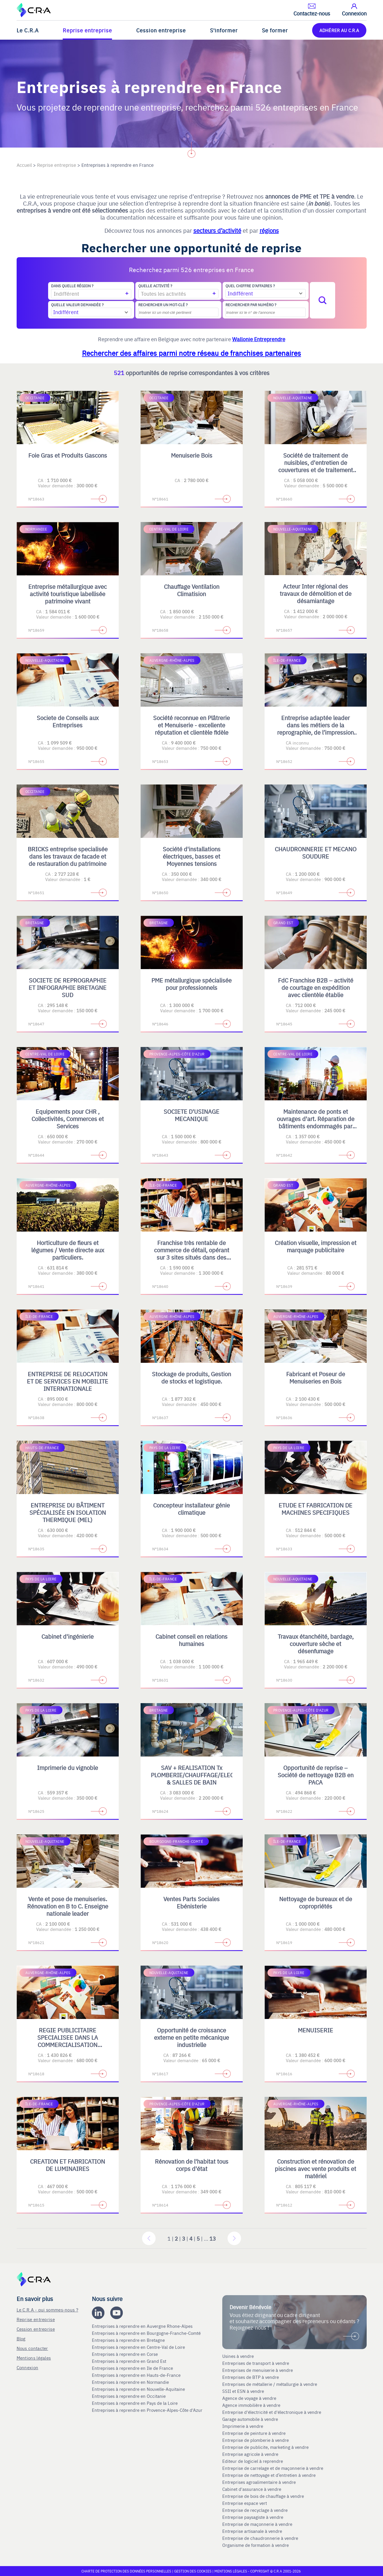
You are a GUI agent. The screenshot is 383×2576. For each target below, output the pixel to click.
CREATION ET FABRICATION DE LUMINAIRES (67, 2164)
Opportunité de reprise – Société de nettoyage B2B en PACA (316, 1775)
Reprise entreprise (87, 30)
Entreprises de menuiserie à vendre (258, 2370)
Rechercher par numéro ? (250, 304)
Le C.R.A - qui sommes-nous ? (47, 2310)
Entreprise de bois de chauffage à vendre (263, 2496)
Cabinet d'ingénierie (67, 1636)
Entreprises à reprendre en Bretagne (129, 2340)
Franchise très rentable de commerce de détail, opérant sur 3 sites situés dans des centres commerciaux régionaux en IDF (191, 1257)
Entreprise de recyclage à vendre (255, 2510)
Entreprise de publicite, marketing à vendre (265, 2447)
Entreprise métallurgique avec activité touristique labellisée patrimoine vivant (67, 593)
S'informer (224, 30)
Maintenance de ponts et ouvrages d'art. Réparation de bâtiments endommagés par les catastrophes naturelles (315, 1122)
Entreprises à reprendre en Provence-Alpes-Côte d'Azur (148, 2410)
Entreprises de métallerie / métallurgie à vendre (270, 2384)
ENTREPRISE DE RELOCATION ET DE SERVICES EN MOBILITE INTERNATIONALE (67, 1381)
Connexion (28, 2367)
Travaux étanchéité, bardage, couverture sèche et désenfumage (316, 1643)
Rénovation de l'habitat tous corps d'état (191, 2164)
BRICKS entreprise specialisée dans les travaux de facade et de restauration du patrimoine (68, 856)
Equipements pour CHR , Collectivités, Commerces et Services (68, 1118)
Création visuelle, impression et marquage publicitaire (315, 1246)
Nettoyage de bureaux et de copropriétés (315, 1902)
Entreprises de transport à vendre (255, 2363)
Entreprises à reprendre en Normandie (131, 2382)
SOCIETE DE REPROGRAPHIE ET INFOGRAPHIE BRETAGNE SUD (67, 987)
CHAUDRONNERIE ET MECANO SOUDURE (315, 852)
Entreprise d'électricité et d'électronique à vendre (271, 2412)
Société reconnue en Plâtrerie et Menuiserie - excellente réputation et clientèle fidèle (191, 725)
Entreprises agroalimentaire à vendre (259, 2482)
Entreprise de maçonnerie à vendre (257, 2524)
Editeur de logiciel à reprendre (252, 2461)
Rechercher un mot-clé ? (163, 304)
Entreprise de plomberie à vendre (255, 2440)
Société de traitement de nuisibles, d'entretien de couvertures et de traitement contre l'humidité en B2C (315, 466)
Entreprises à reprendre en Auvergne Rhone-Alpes (143, 2326)
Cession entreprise (161, 30)
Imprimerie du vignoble (67, 1767)
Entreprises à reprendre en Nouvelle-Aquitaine (139, 2389)
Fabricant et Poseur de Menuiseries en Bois (315, 1377)
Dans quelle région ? (72, 285)
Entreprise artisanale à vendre (252, 2531)
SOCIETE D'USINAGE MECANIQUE (191, 1114)
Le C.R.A (28, 30)
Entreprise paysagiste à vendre (252, 2517)
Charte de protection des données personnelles (126, 2571)
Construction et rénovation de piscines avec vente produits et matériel (315, 2168)
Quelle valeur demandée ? (77, 304)
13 (212, 2238)
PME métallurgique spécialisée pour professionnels (191, 983)
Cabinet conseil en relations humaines (191, 1639)
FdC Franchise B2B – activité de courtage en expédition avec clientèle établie (315, 987)
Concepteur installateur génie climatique (191, 1508)
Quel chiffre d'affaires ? (250, 285)
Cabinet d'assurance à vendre (251, 2489)
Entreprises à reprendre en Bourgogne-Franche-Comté (147, 2333)
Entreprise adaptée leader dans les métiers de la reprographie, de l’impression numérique (315, 728)
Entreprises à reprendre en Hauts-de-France (137, 2375)
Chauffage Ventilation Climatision (191, 590)
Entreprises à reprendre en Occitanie (129, 2396)
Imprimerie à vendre (243, 2426)
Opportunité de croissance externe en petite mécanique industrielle (191, 2037)
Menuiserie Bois (191, 455)
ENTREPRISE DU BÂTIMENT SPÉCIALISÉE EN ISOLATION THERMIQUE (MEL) (67, 1512)
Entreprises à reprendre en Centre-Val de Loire (139, 2347)
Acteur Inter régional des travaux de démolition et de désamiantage (315, 593)
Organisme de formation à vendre (255, 2545)
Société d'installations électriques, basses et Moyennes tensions (192, 856)
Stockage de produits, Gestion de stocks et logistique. (191, 1377)
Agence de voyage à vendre (249, 2398)
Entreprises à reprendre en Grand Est (129, 2361)
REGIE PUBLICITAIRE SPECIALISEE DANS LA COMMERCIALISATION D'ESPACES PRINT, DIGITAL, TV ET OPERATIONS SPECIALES (68, 2048)
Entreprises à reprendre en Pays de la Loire (135, 2403)
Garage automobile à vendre (250, 2419)
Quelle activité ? (155, 285)
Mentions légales (34, 2358)
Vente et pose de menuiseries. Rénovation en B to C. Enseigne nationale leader (67, 1906)
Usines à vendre (238, 2356)
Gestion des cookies (193, 2571)
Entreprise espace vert (244, 2503)
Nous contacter (32, 2348)
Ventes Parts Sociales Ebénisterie (191, 1902)
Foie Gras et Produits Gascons (67, 455)
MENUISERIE (315, 2030)
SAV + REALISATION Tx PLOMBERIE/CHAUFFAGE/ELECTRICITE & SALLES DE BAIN (203, 1775)
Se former (275, 30)
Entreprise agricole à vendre (250, 2454)
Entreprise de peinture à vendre (254, 2433)
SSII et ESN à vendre (243, 2391)
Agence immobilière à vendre (251, 2405)
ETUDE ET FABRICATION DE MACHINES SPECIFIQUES (315, 1508)
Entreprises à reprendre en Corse (125, 2354)
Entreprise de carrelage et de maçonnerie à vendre (272, 2468)
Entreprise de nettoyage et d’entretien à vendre (269, 2475)
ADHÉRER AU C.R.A (339, 30)
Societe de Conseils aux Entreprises (68, 721)
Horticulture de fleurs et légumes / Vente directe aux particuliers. (67, 1250)
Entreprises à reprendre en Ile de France (133, 2368)
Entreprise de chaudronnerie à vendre (260, 2538)
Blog (21, 2338)
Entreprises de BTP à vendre (251, 2377)
